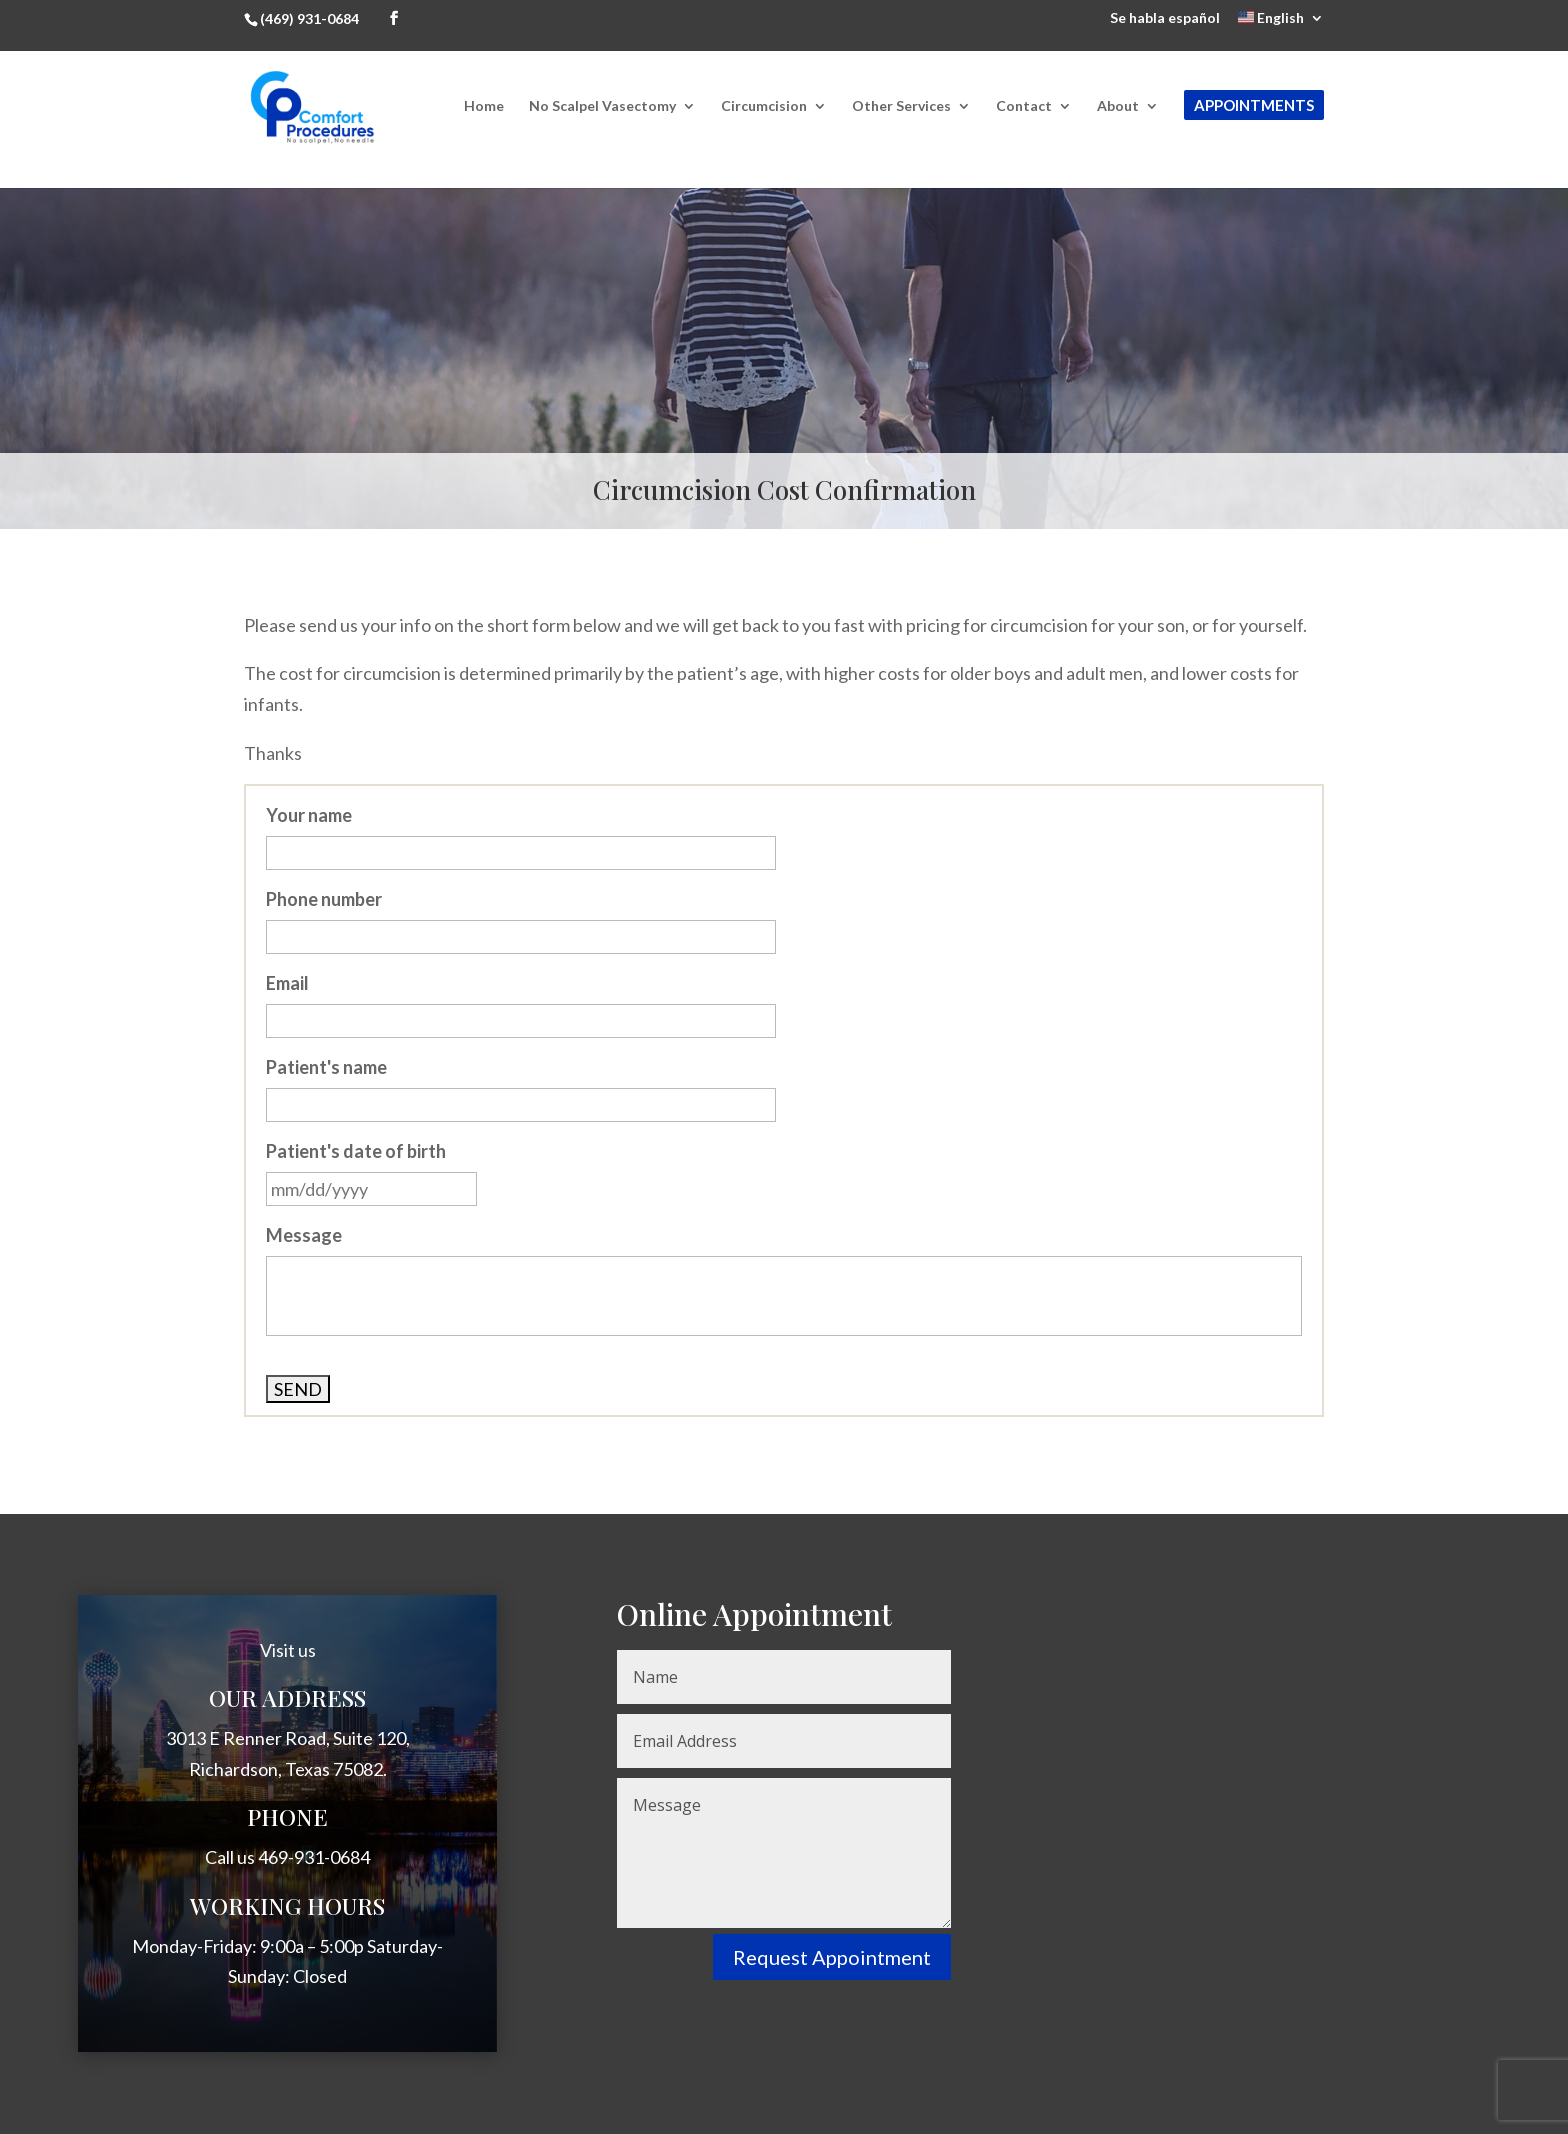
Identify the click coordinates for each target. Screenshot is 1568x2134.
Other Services (901, 106)
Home (484, 106)
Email (287, 983)
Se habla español (1165, 18)
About (1118, 106)
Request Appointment (832, 1957)
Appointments (1254, 105)
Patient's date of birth (356, 1151)
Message (304, 1235)
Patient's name (326, 1067)
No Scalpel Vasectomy (602, 106)
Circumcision (764, 106)
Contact (1024, 106)
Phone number (324, 899)
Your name (309, 815)
